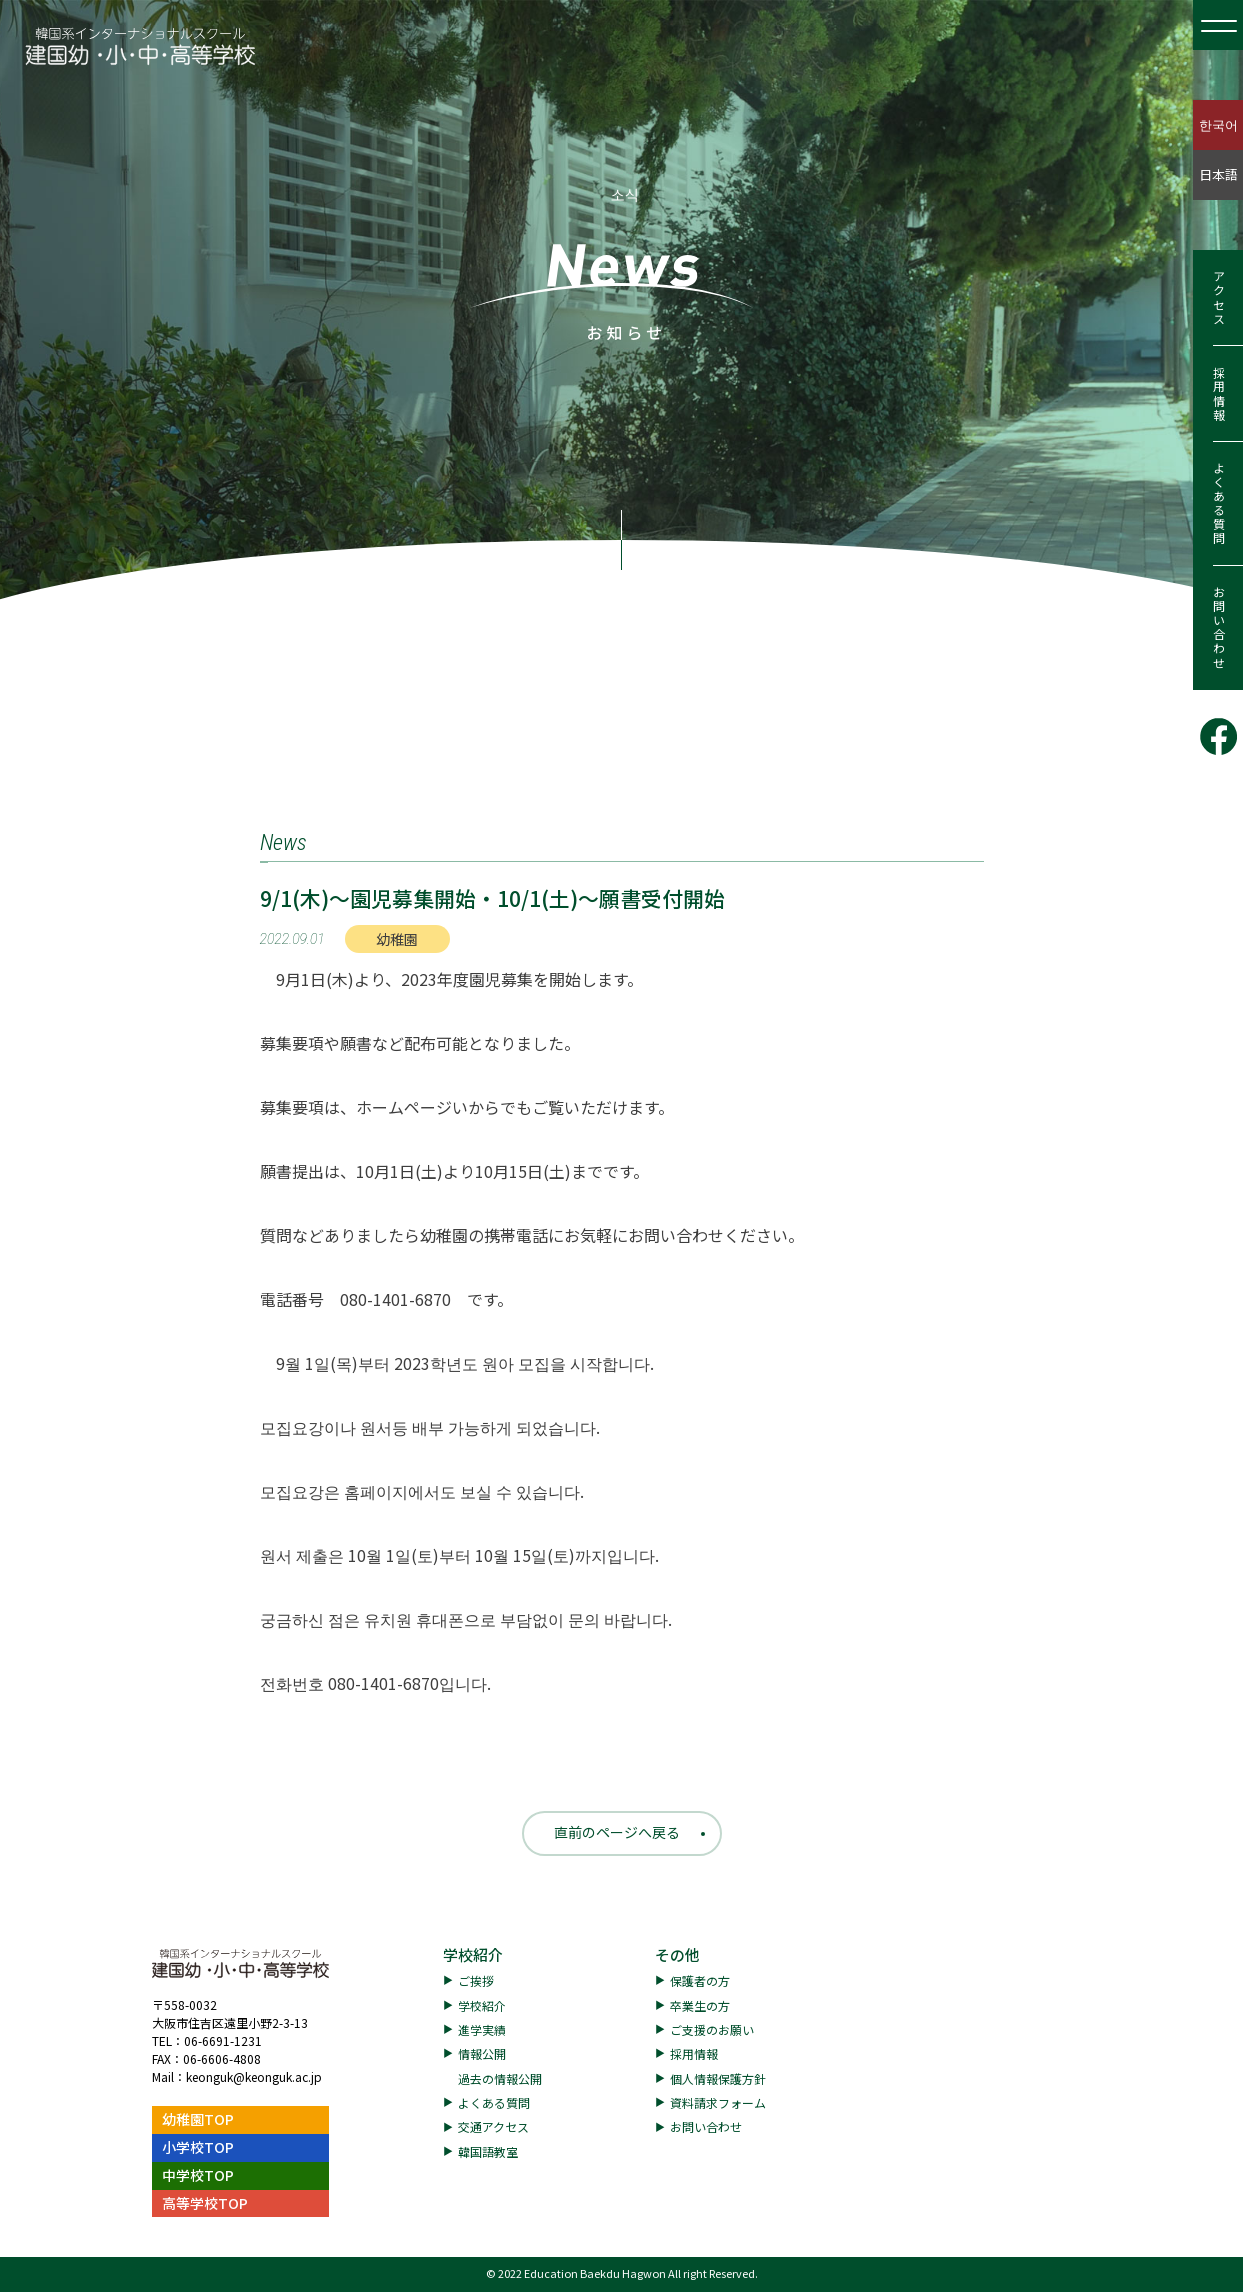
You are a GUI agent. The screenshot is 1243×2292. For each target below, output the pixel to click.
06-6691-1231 (223, 2040)
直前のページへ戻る (617, 1832)
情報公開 (482, 2053)
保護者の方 (700, 1980)
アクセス (1218, 298)
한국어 (1218, 124)
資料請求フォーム (718, 2102)
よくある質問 (1218, 504)
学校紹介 (473, 1954)
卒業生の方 (700, 2005)
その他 (677, 1954)
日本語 (1218, 174)
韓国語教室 (488, 2151)
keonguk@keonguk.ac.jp (254, 2076)
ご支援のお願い (712, 2029)
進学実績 (482, 2029)
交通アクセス (493, 2126)
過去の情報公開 (500, 2078)
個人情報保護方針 (718, 2078)
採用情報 (1218, 394)
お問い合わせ (1218, 628)
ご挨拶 (476, 1980)
